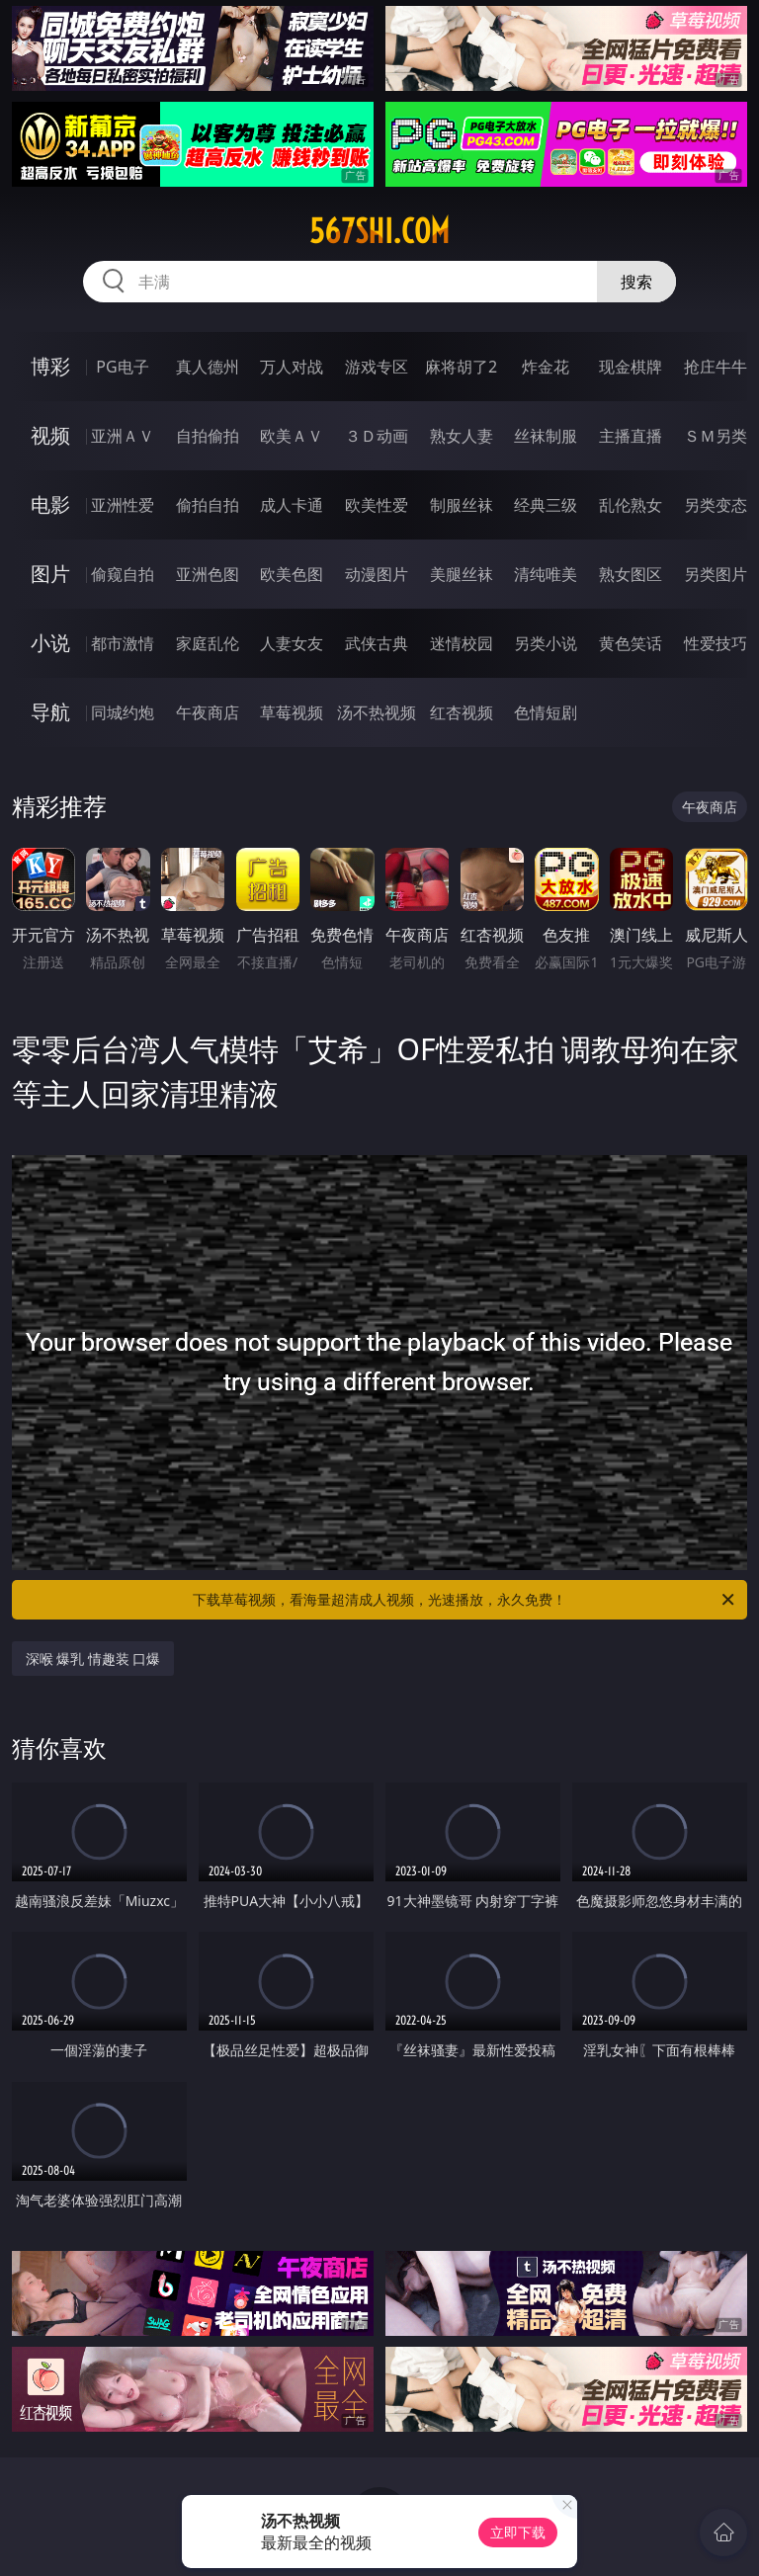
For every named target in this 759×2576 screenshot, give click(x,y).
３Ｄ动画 (376, 436)
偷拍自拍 (207, 505)
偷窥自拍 (122, 574)
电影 (50, 504)
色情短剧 (545, 712)
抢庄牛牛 (715, 366)
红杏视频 (461, 712)
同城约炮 (122, 712)
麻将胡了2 (461, 366)
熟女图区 (630, 574)
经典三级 (545, 505)
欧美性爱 (376, 505)
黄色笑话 (630, 643)
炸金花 (545, 366)
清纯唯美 (545, 574)
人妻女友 (291, 643)
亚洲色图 (207, 574)
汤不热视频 (376, 712)
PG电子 (122, 366)
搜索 (636, 281)
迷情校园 (461, 643)
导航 (50, 712)
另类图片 (715, 574)
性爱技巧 (715, 643)
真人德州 (207, 366)
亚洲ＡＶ (122, 436)
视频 (50, 435)
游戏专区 (376, 366)
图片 (50, 573)
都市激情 (122, 643)
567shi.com (379, 231)
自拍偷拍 (207, 436)
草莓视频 (291, 712)
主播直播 (630, 436)
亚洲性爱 (122, 505)
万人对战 (291, 366)
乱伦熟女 (630, 505)
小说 (50, 642)
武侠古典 (376, 643)
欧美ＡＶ (291, 436)
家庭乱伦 (207, 643)
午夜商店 (207, 712)
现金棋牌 (630, 366)
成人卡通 (291, 505)
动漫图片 (376, 574)
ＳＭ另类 (715, 436)
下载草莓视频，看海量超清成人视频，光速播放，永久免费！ (465, 1600)
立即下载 (518, 2532)
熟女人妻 (461, 436)
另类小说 (545, 643)
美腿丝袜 (461, 574)
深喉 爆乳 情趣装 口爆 (93, 1658)
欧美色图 (291, 574)
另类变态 (715, 505)
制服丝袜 (461, 505)
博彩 (50, 366)
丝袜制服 (545, 436)
